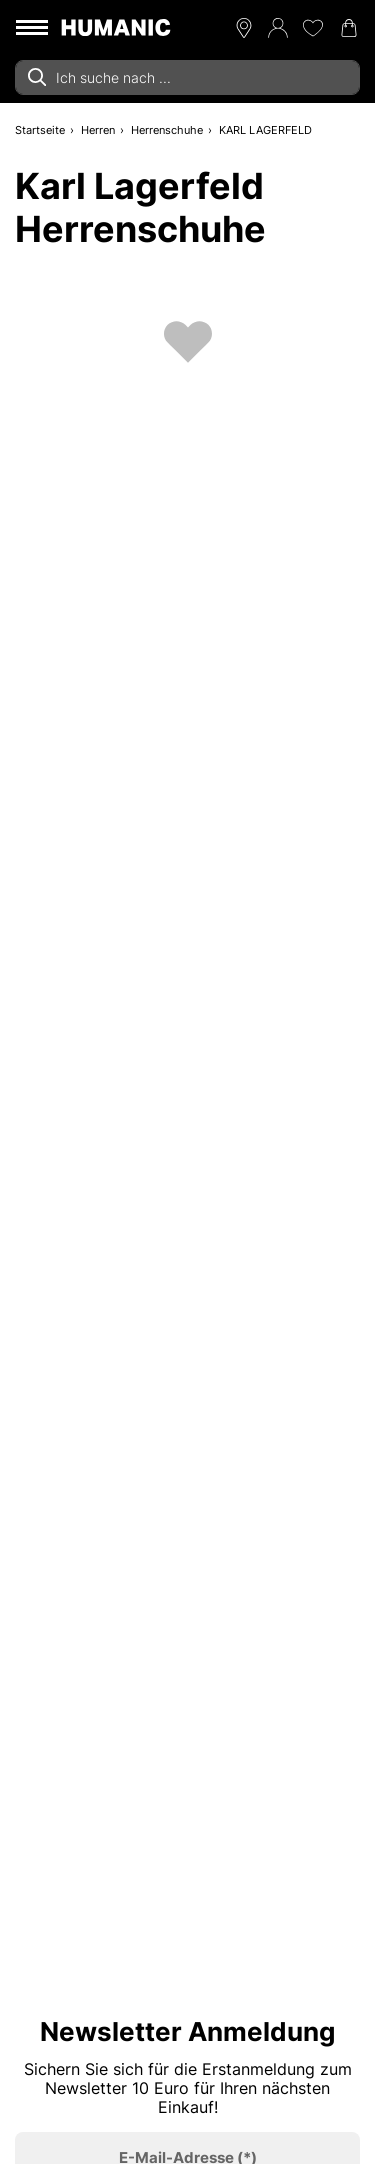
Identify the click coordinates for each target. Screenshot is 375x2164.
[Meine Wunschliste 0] (313, 28)
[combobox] (187, 77)
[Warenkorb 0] (349, 28)
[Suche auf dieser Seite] (187, 77)
